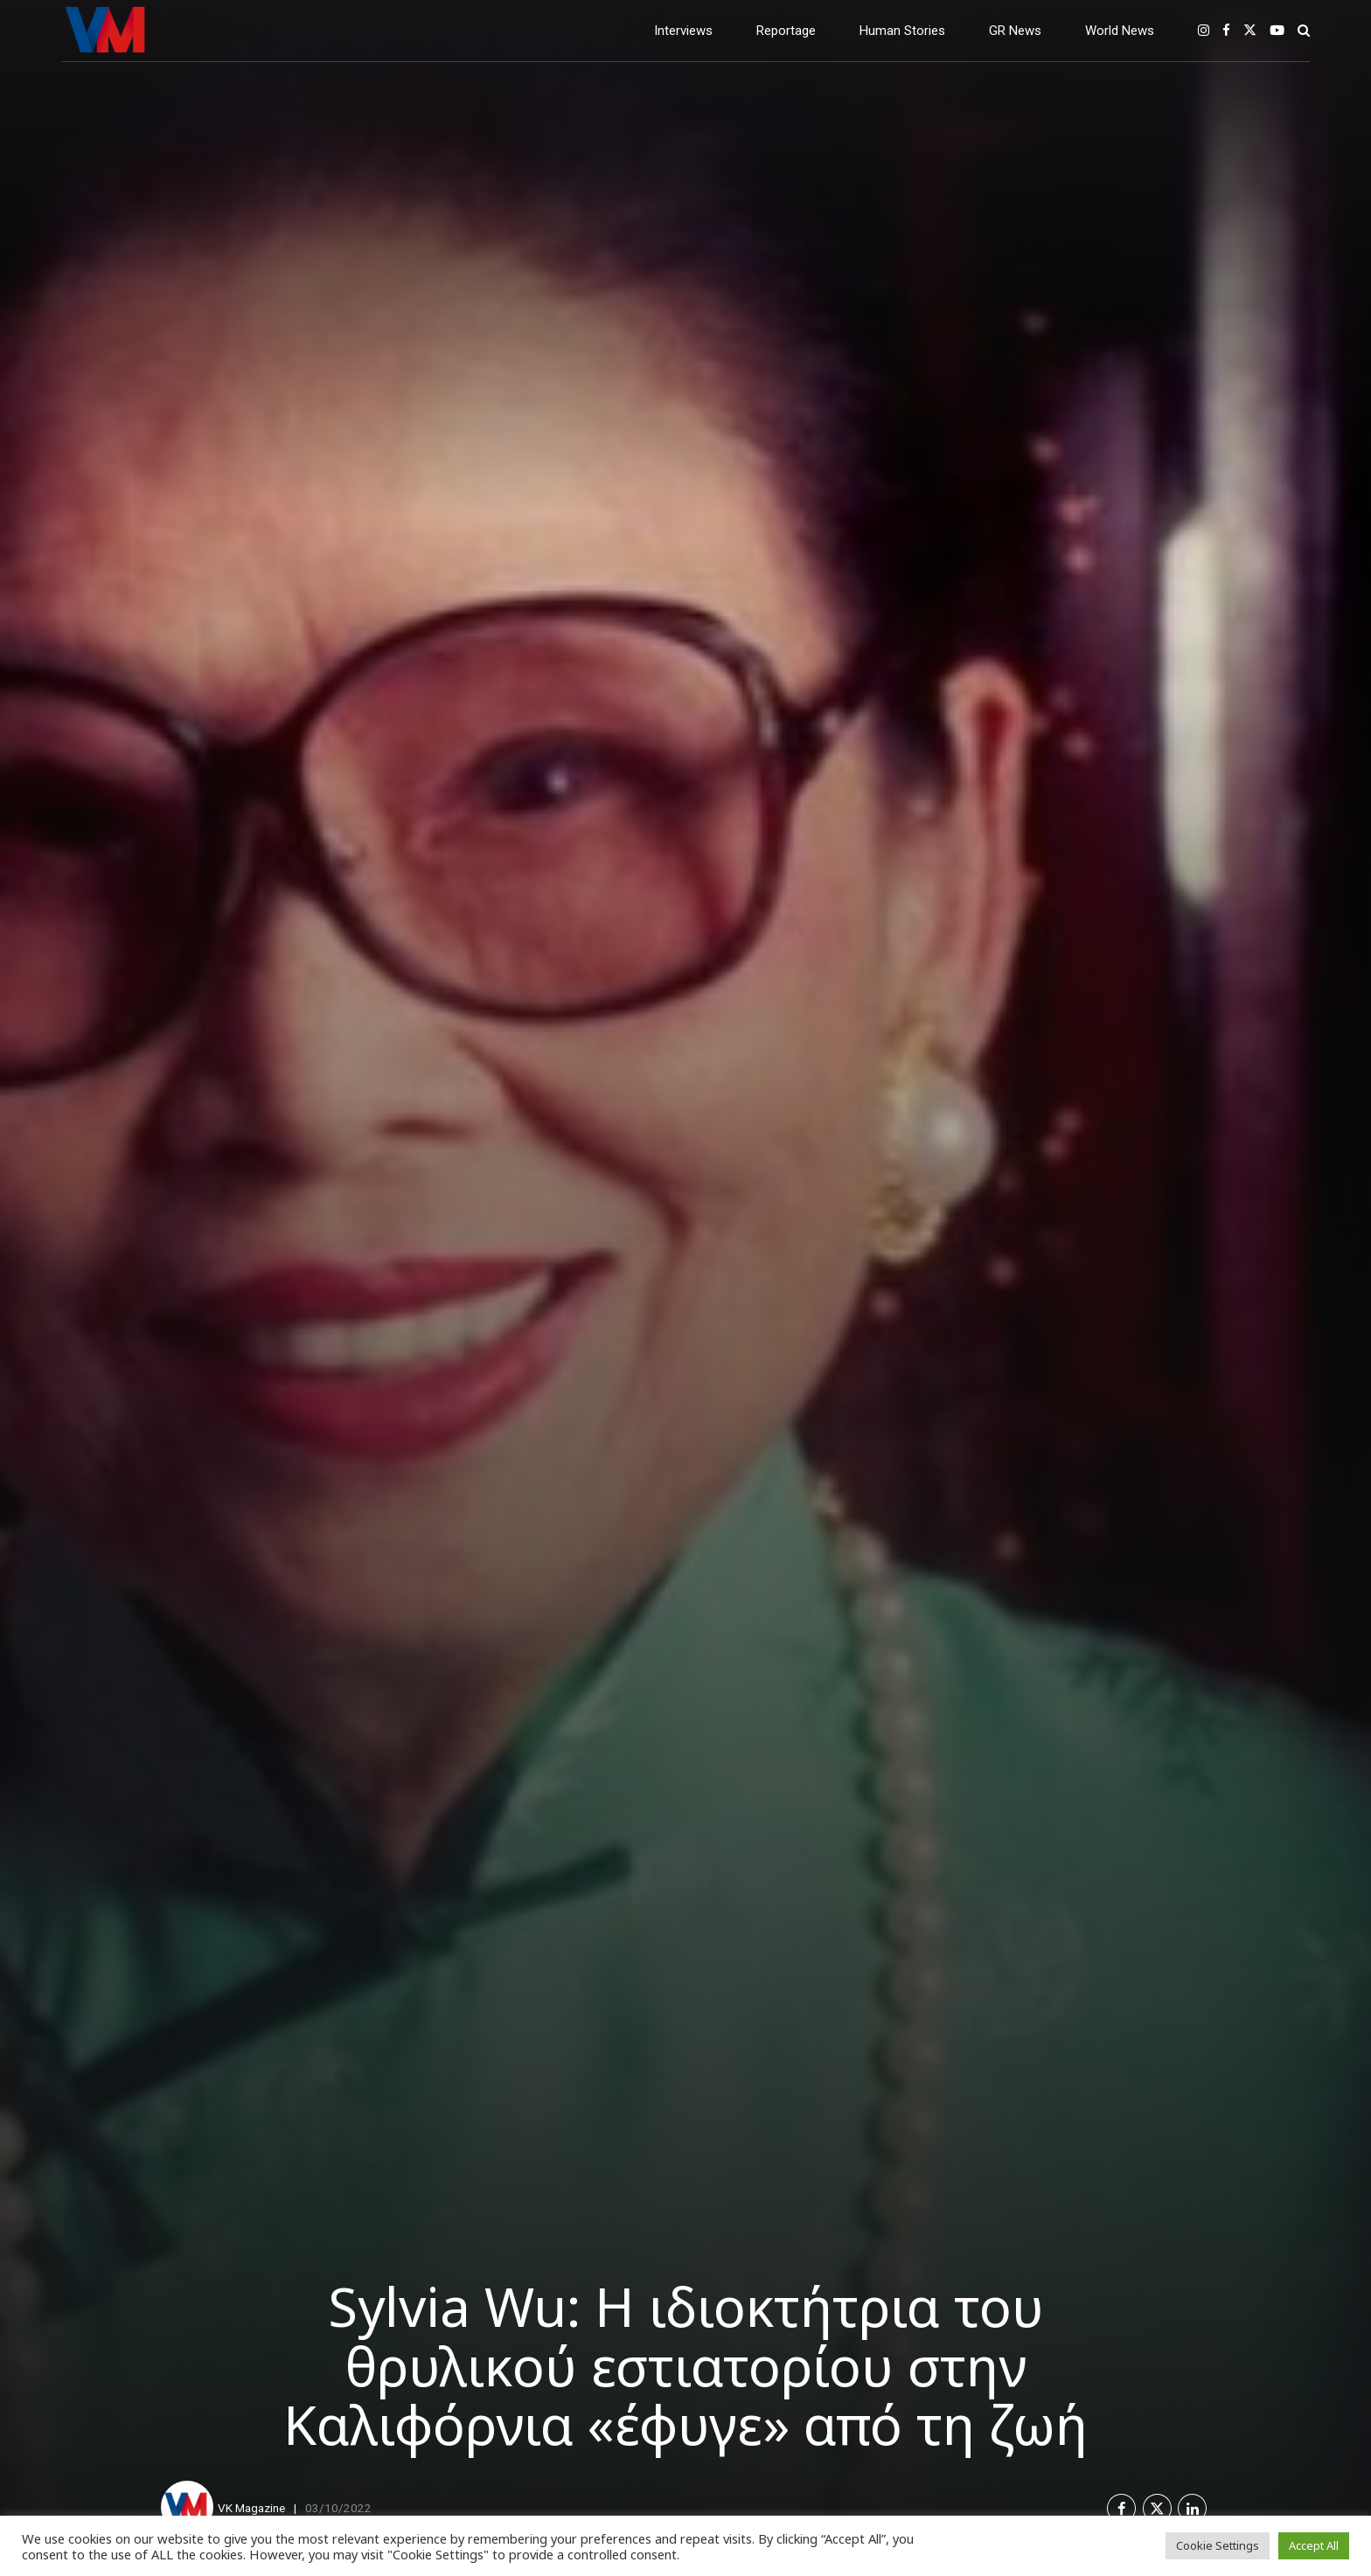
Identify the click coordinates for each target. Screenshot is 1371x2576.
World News (1119, 30)
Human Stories (902, 30)
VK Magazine (251, 2508)
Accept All (1314, 2545)
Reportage (786, 30)
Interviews (683, 30)
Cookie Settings (1217, 2545)
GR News (1015, 30)
